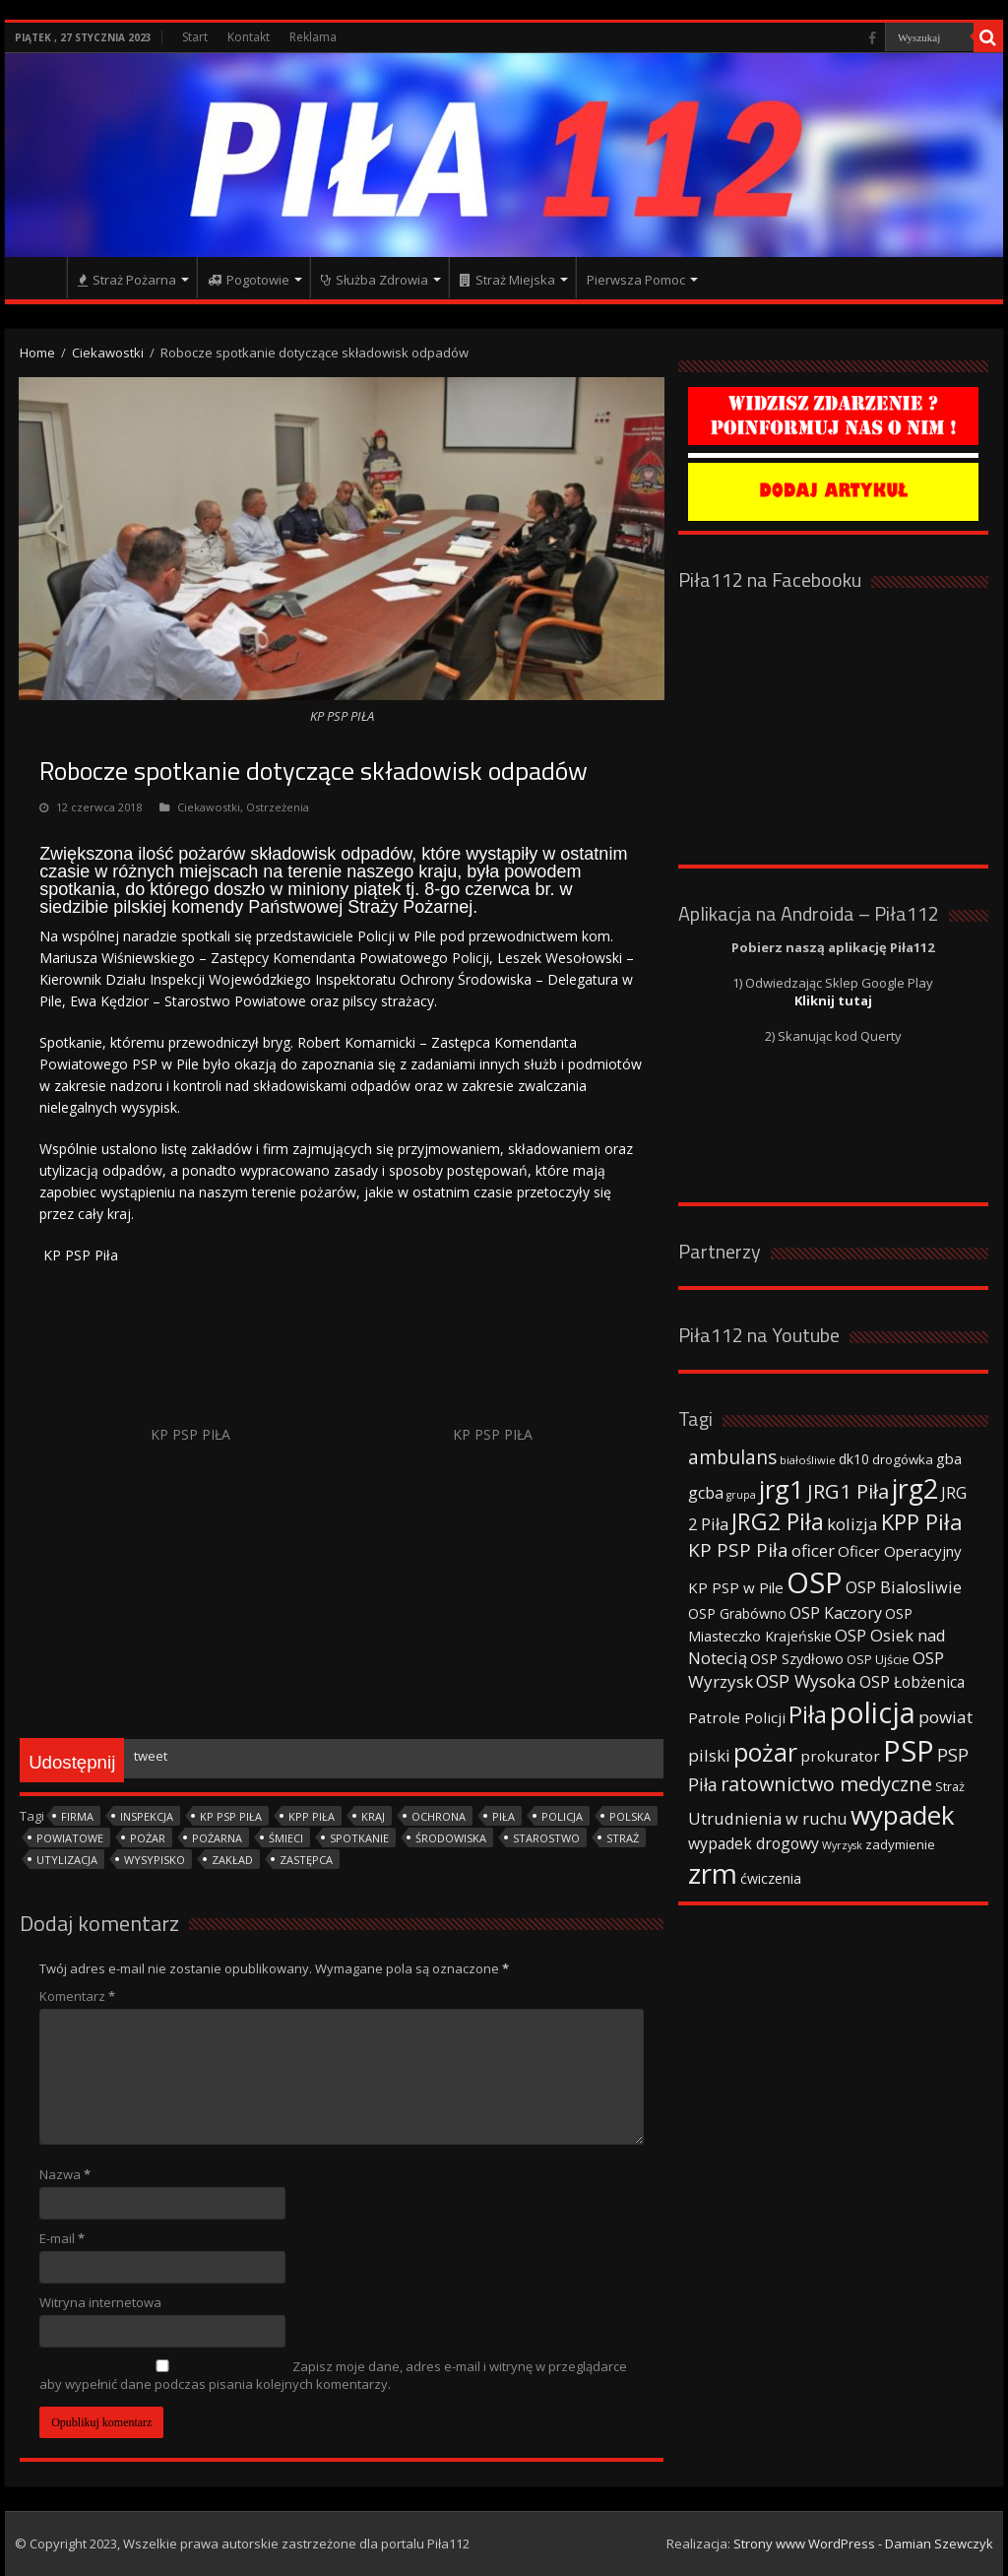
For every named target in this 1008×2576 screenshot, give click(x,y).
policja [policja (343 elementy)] (872, 1712)
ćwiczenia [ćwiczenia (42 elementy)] (770, 1878)
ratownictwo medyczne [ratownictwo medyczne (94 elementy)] (826, 1784)
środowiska (450, 1838)
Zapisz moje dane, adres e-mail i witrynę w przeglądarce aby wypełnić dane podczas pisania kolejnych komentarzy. (333, 2375)
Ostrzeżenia (277, 807)
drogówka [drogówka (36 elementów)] (902, 1459)
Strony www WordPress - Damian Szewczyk (863, 2543)
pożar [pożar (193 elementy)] (765, 1752)
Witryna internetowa (100, 2302)
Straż (622, 1838)
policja (562, 1816)
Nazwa (65, 2174)
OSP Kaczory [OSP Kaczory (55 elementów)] (835, 1613)
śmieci (286, 1838)
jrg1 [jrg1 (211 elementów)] (781, 1489)
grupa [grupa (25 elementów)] (741, 1495)
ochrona (438, 1816)
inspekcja (146, 1816)
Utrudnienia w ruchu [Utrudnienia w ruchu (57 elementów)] (768, 1819)
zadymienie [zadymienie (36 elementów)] (900, 1844)
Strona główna (40, 277)
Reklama (313, 37)
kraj (373, 1816)
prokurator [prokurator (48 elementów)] (840, 1756)
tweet (150, 1756)
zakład (232, 1859)
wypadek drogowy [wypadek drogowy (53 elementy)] (753, 1843)
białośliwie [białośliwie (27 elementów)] (808, 1459)
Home (37, 352)
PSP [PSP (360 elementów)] (908, 1751)
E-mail (62, 2238)
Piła (503, 1816)
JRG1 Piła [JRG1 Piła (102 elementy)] (848, 1491)
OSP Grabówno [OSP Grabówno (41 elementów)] (737, 1613)
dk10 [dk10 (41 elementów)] (854, 1458)
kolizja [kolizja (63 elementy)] (852, 1524)
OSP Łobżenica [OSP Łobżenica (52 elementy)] (912, 1682)
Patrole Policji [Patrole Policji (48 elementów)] (737, 1717)
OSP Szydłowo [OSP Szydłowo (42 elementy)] (797, 1658)
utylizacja (66, 1859)
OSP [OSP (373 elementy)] (815, 1582)
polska (630, 1816)
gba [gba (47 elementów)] (949, 1458)
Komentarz (77, 1996)
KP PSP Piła (231, 1816)
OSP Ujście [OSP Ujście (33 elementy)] (878, 1659)
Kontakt (248, 37)
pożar (147, 1838)
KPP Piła (311, 1816)
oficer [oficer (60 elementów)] (813, 1550)
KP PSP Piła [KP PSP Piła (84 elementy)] (738, 1550)
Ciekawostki (108, 352)
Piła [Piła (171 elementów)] (807, 1714)
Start (195, 37)
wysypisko (154, 1859)
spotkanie (359, 1838)
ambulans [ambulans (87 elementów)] (732, 1457)
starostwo (546, 1838)
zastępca (306, 1859)
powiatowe (69, 1838)
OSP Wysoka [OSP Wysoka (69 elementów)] (806, 1681)
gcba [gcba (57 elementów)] (706, 1493)
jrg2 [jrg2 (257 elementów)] (915, 1488)
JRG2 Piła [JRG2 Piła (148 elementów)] (777, 1522)
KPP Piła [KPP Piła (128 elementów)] (922, 1522)
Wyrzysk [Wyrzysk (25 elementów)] (842, 1845)
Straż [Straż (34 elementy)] (950, 1786)
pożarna (217, 1838)
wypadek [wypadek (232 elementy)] (902, 1815)
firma (77, 1816)
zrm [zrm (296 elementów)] (712, 1873)
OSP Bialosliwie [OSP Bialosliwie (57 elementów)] (904, 1587)
